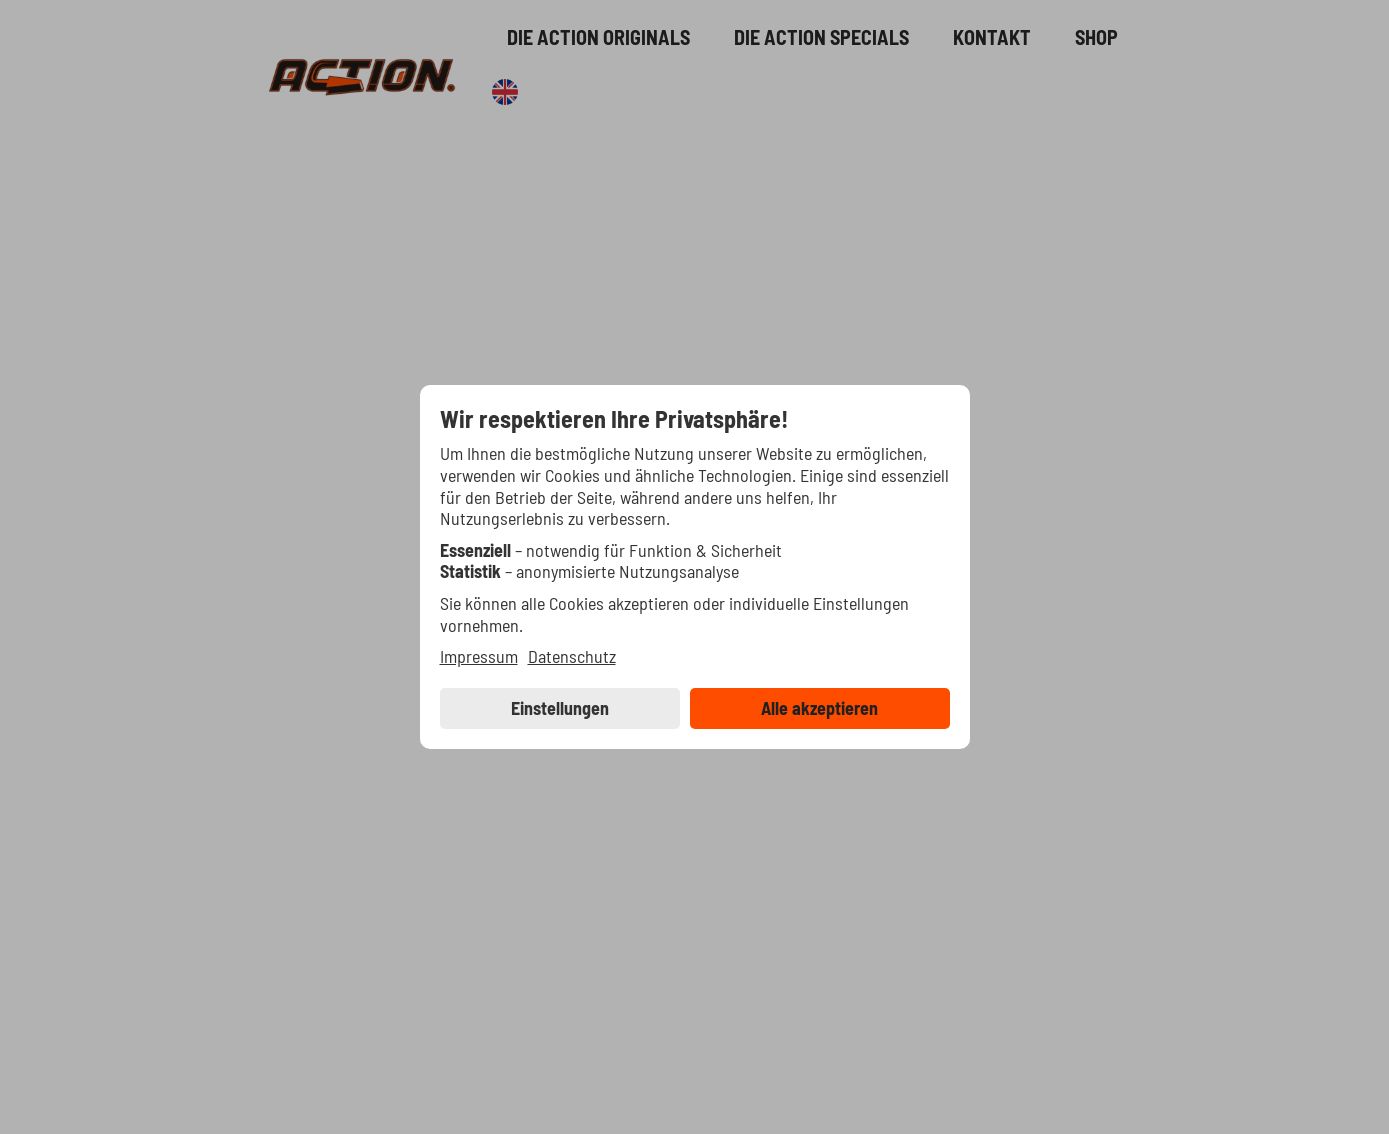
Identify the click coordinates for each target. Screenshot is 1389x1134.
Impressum (479, 656)
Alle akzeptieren (819, 708)
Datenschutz (572, 656)
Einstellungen (560, 708)
